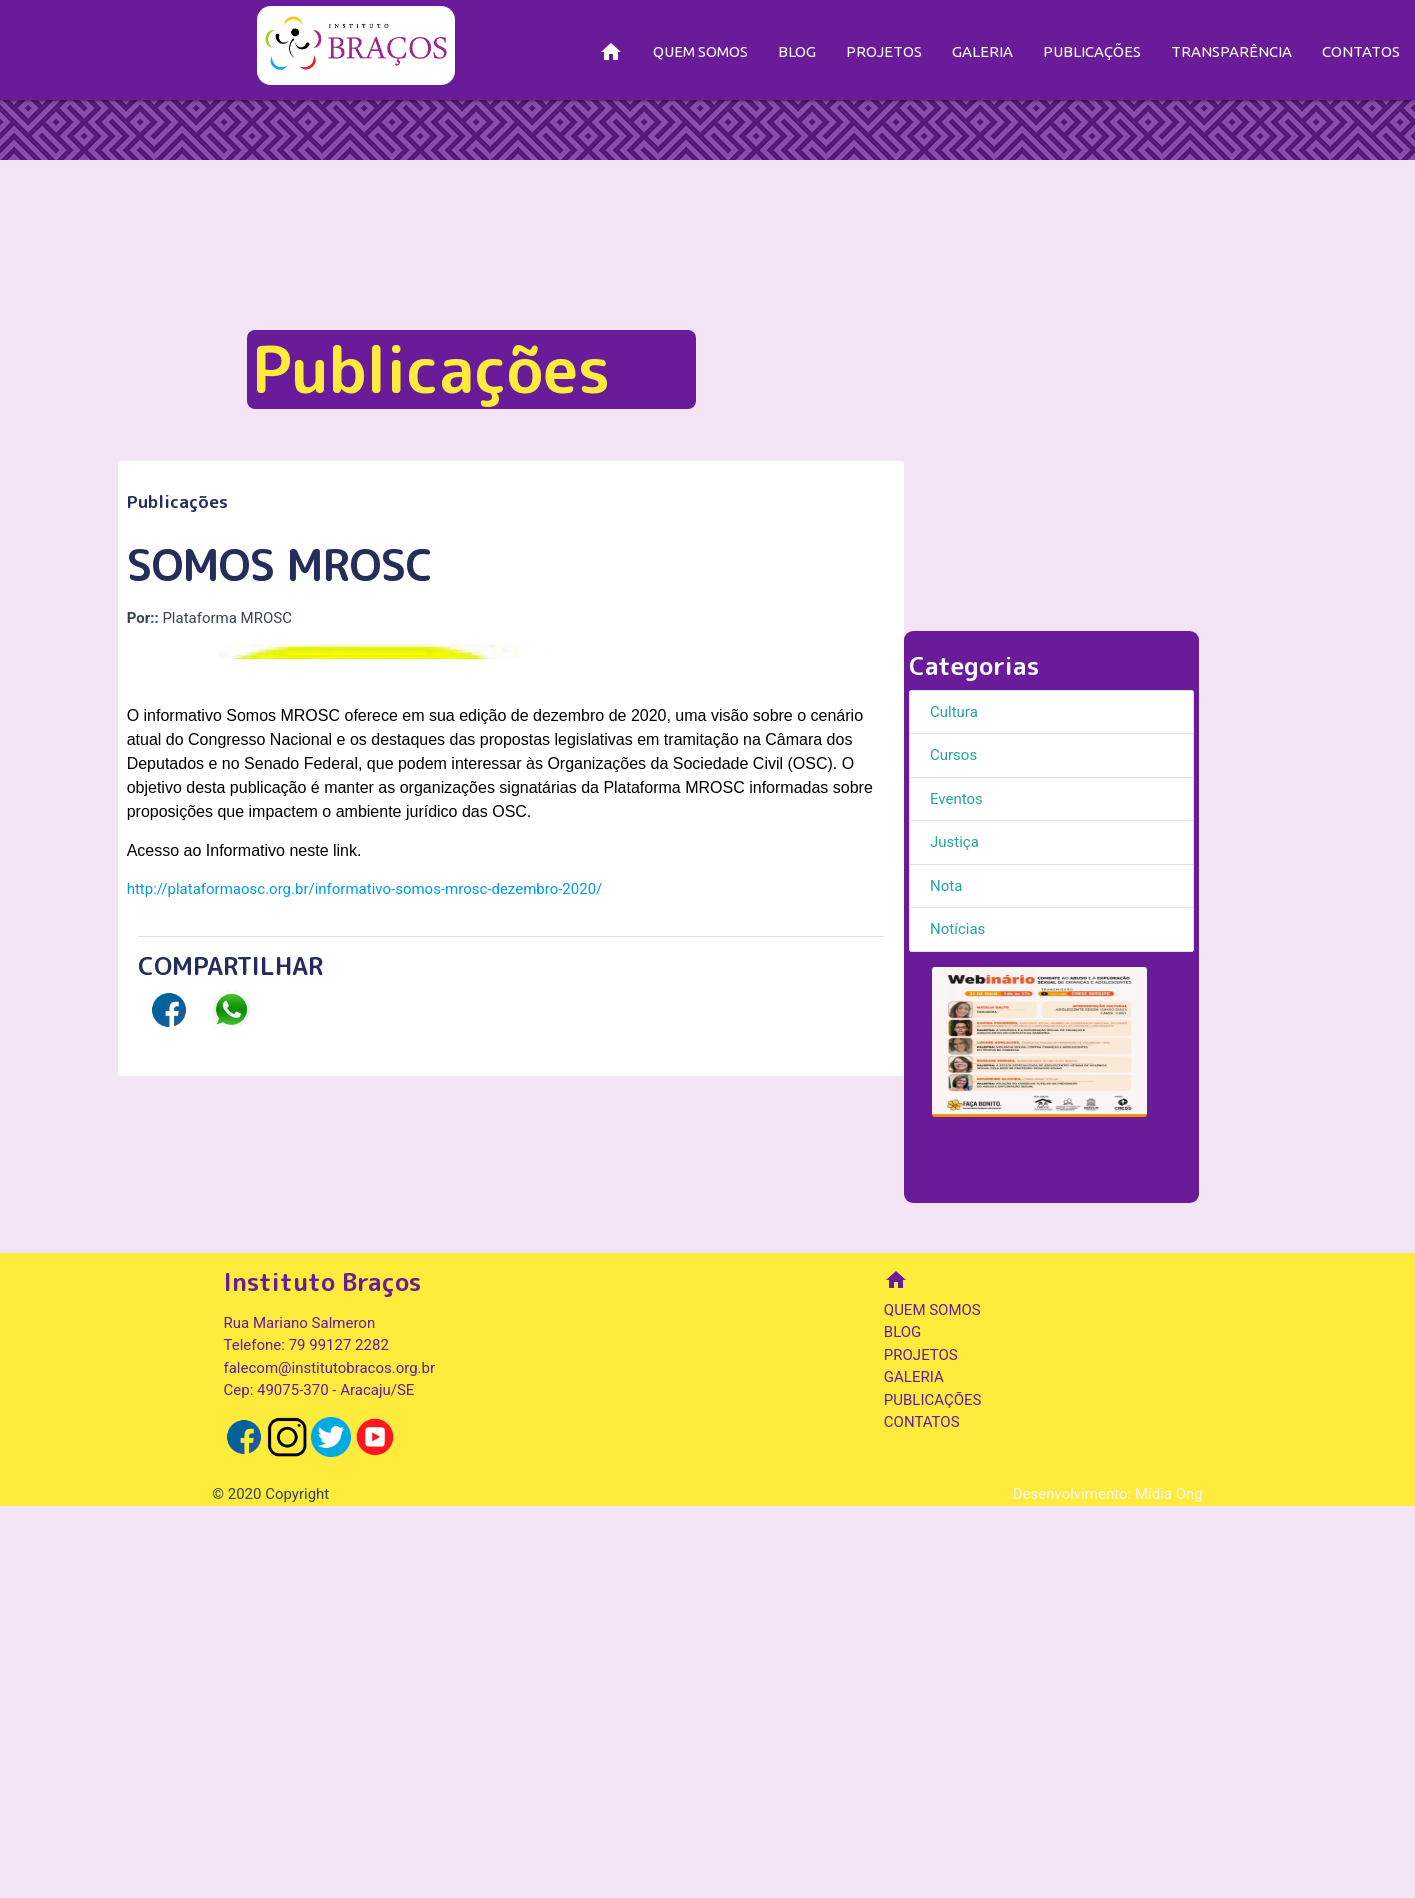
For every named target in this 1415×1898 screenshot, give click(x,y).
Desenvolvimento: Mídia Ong (1108, 1886)
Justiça (954, 842)
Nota (946, 886)
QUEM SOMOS (700, 51)
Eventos (956, 799)
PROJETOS (884, 51)
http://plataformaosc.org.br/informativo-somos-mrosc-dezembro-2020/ (365, 1418)
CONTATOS (1361, 51)
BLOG (797, 51)
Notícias (957, 929)
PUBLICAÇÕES (1092, 51)
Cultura (954, 712)
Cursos (953, 755)
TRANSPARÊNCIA (1231, 51)
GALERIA (982, 51)
